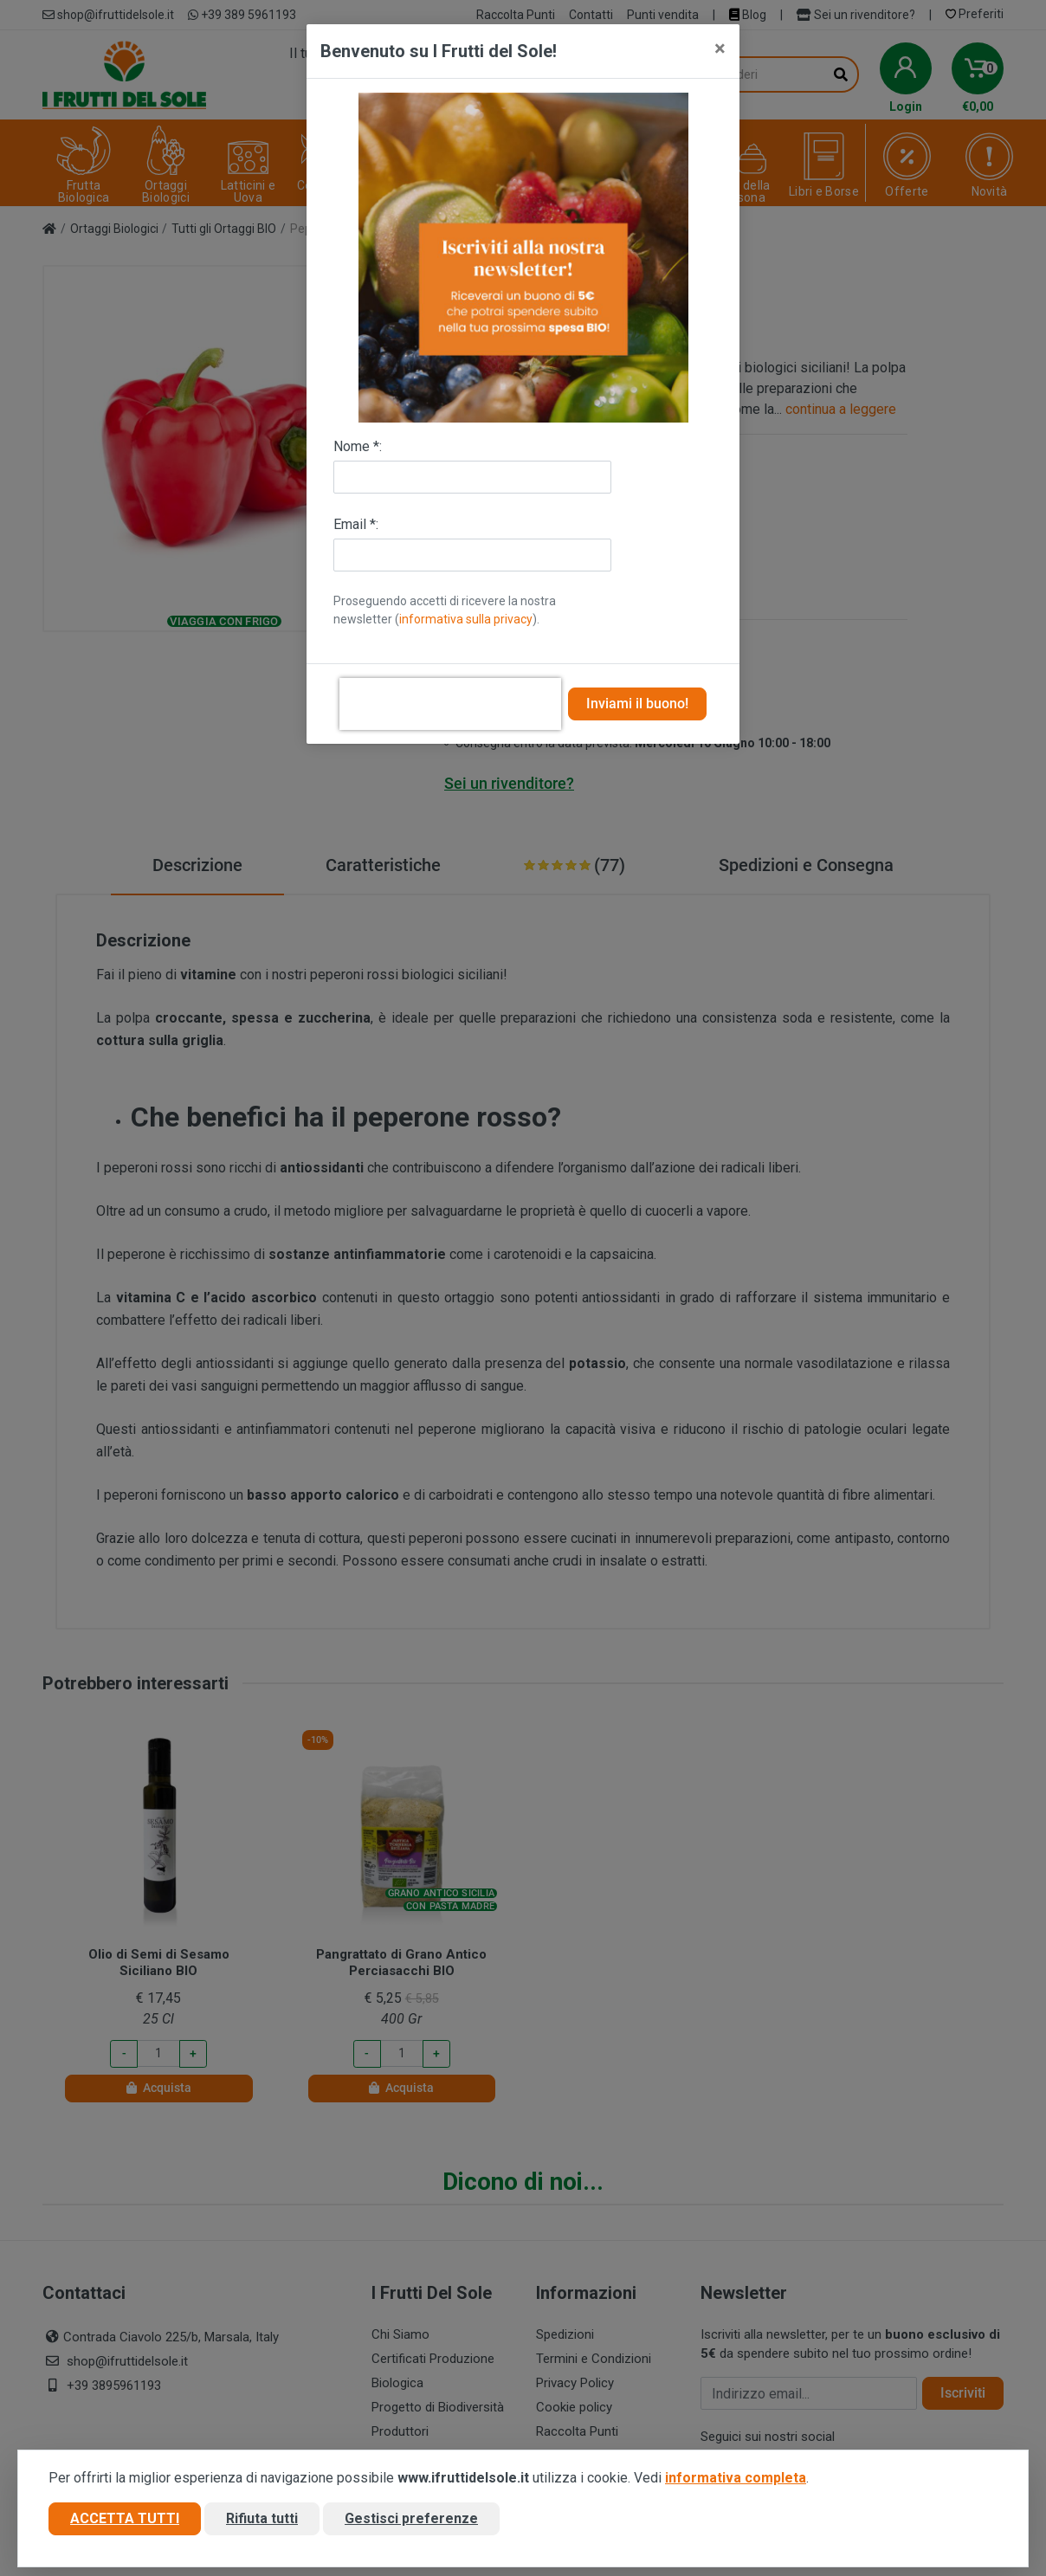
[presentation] (450, 704)
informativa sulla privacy (466, 619)
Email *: (355, 524)
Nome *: (357, 446)
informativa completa (735, 2477)
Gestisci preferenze (411, 2518)
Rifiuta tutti (262, 2518)
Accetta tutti (124, 2518)
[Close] (720, 48)
